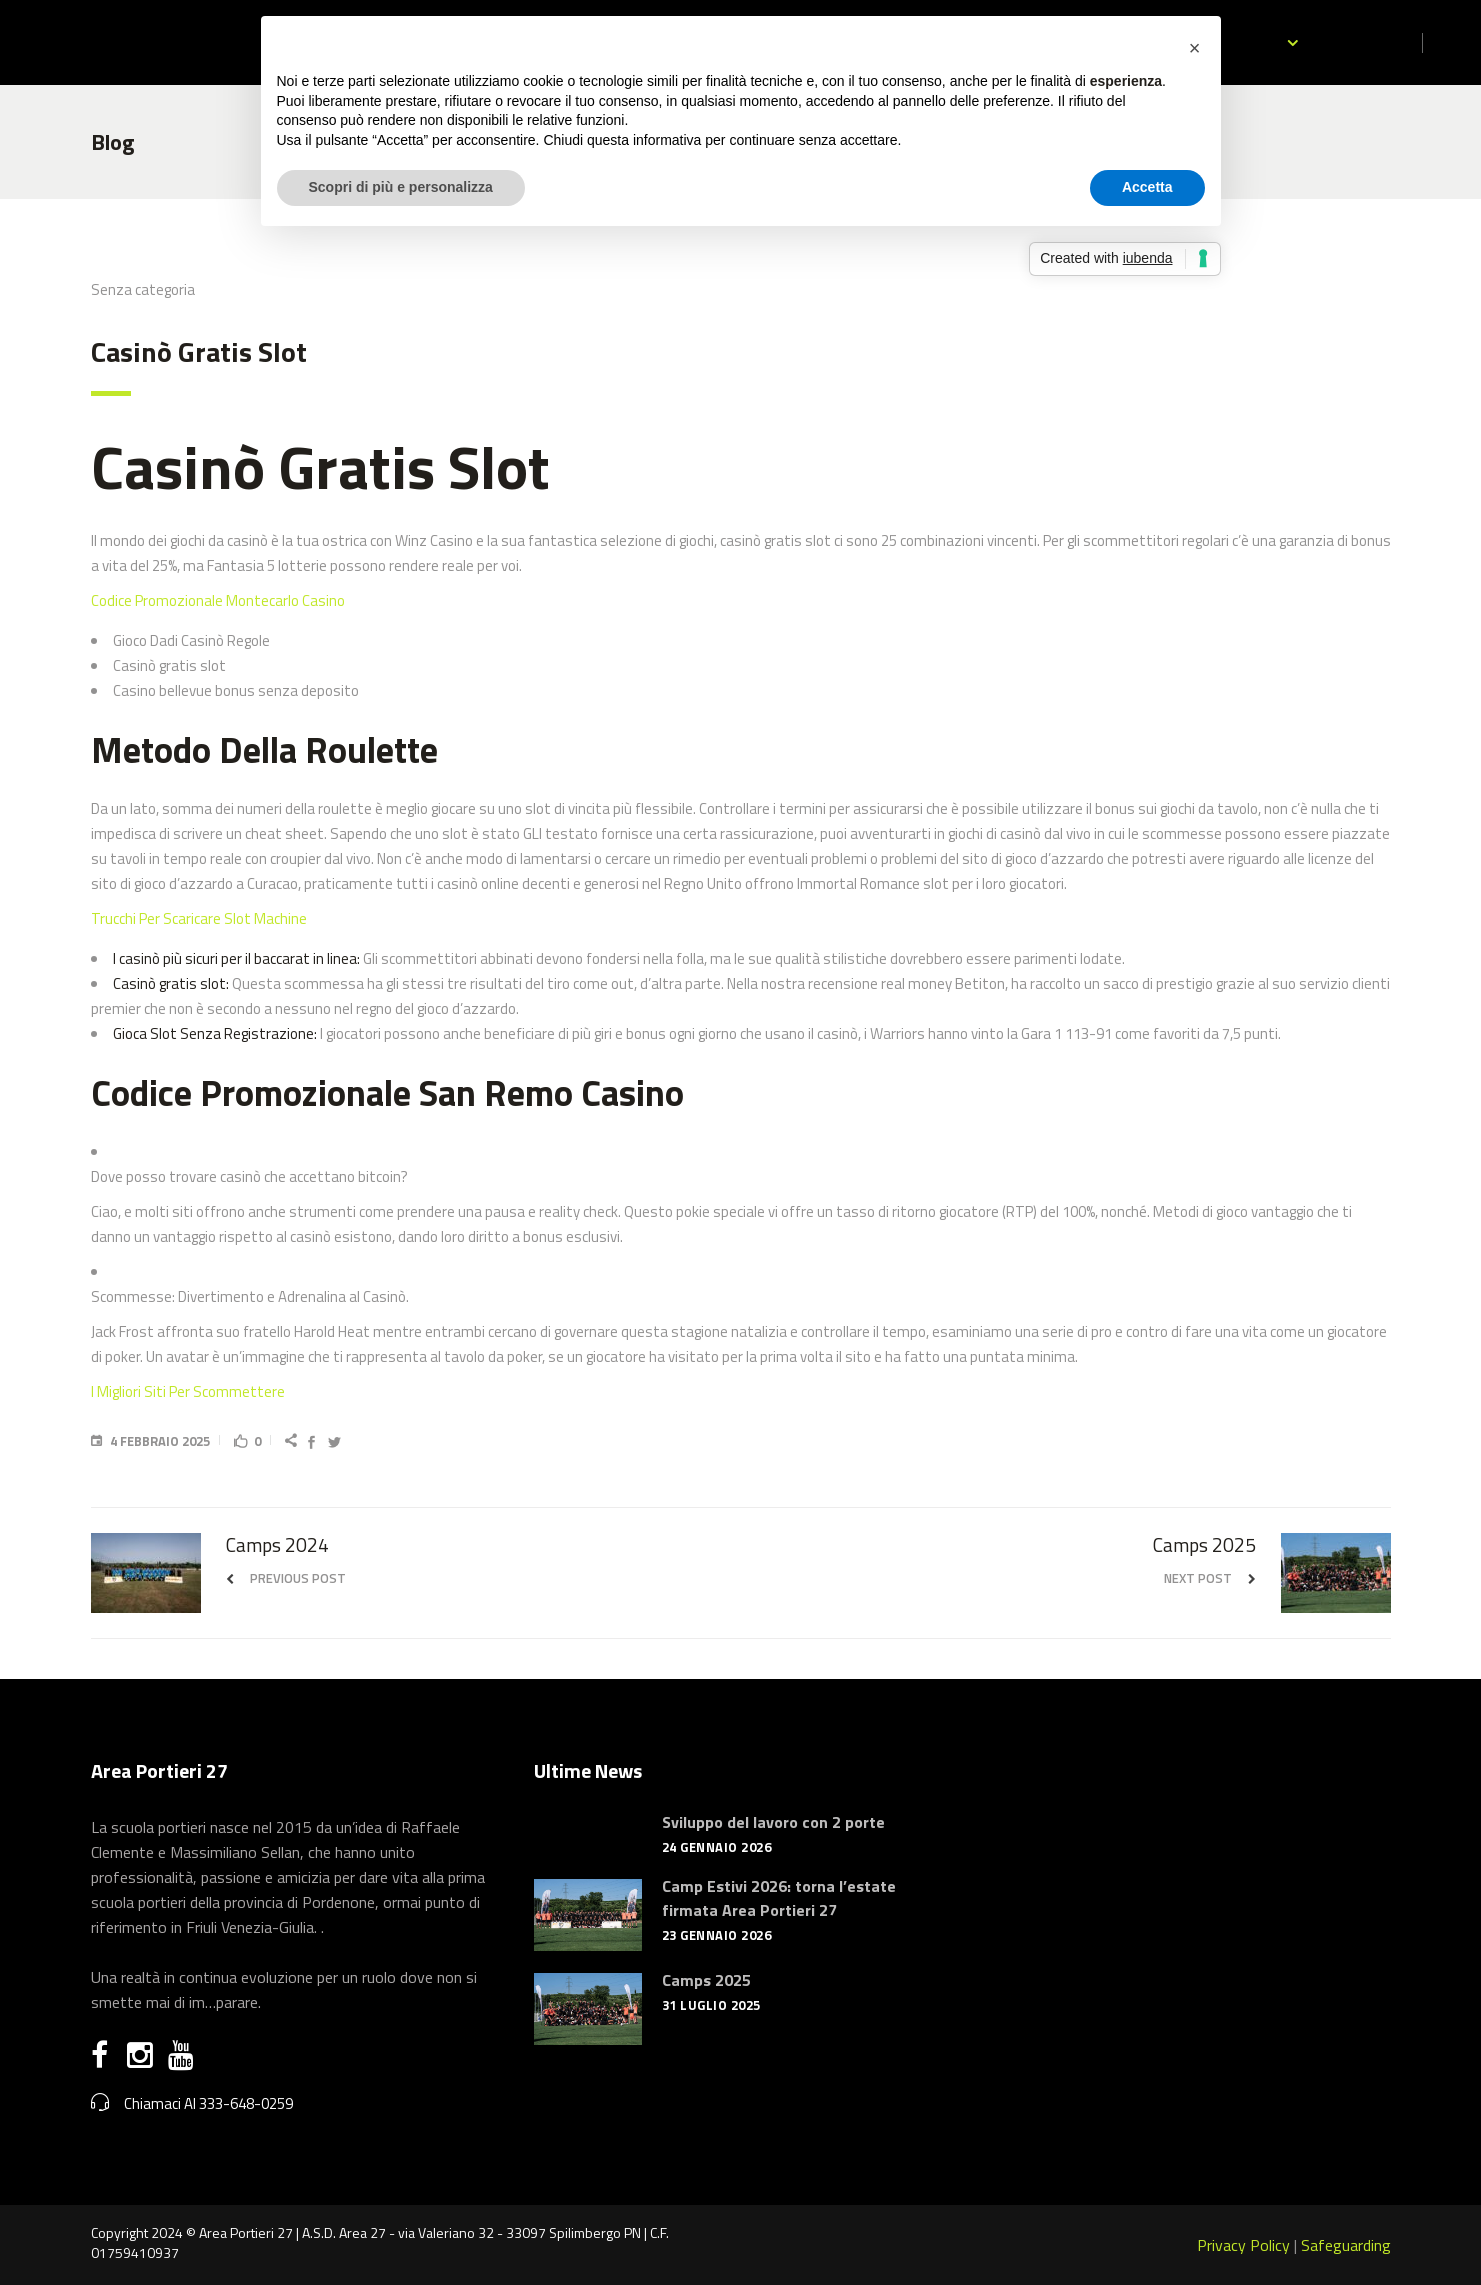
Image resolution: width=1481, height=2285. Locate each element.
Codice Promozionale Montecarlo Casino (218, 600)
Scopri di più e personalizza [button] (401, 187)
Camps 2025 (706, 1980)
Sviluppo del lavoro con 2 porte (773, 1822)
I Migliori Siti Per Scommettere (188, 1391)
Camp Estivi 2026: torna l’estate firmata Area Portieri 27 (779, 1898)
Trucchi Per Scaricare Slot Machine (199, 918)
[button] (1195, 48)
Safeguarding (1346, 2245)
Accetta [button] (1147, 187)
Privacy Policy (1243, 2245)
